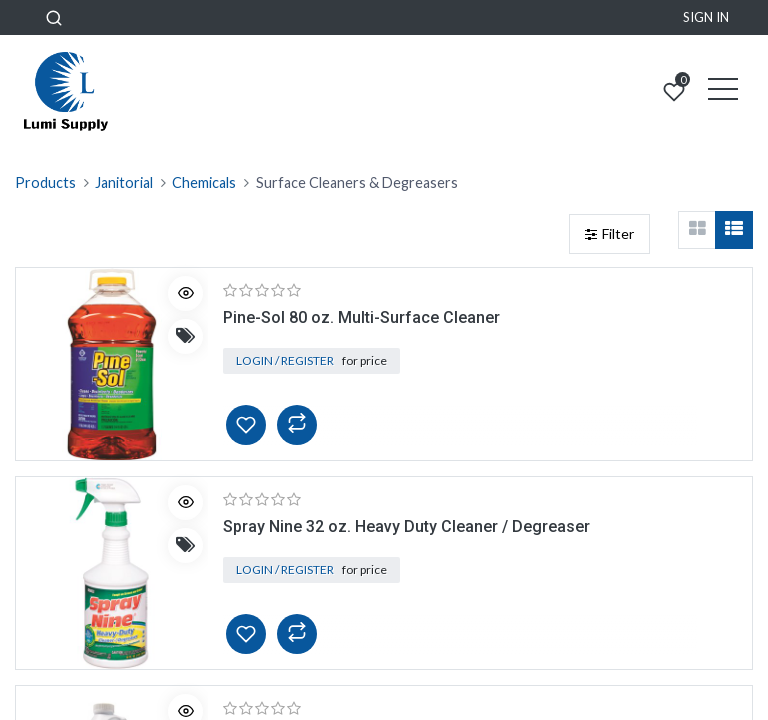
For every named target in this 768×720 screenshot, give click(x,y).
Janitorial (124, 182)
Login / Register (285, 360)
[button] (54, 17)
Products (45, 182)
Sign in (706, 17)
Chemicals (204, 182)
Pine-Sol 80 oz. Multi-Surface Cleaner (361, 317)
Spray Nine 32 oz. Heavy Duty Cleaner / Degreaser (406, 526)
